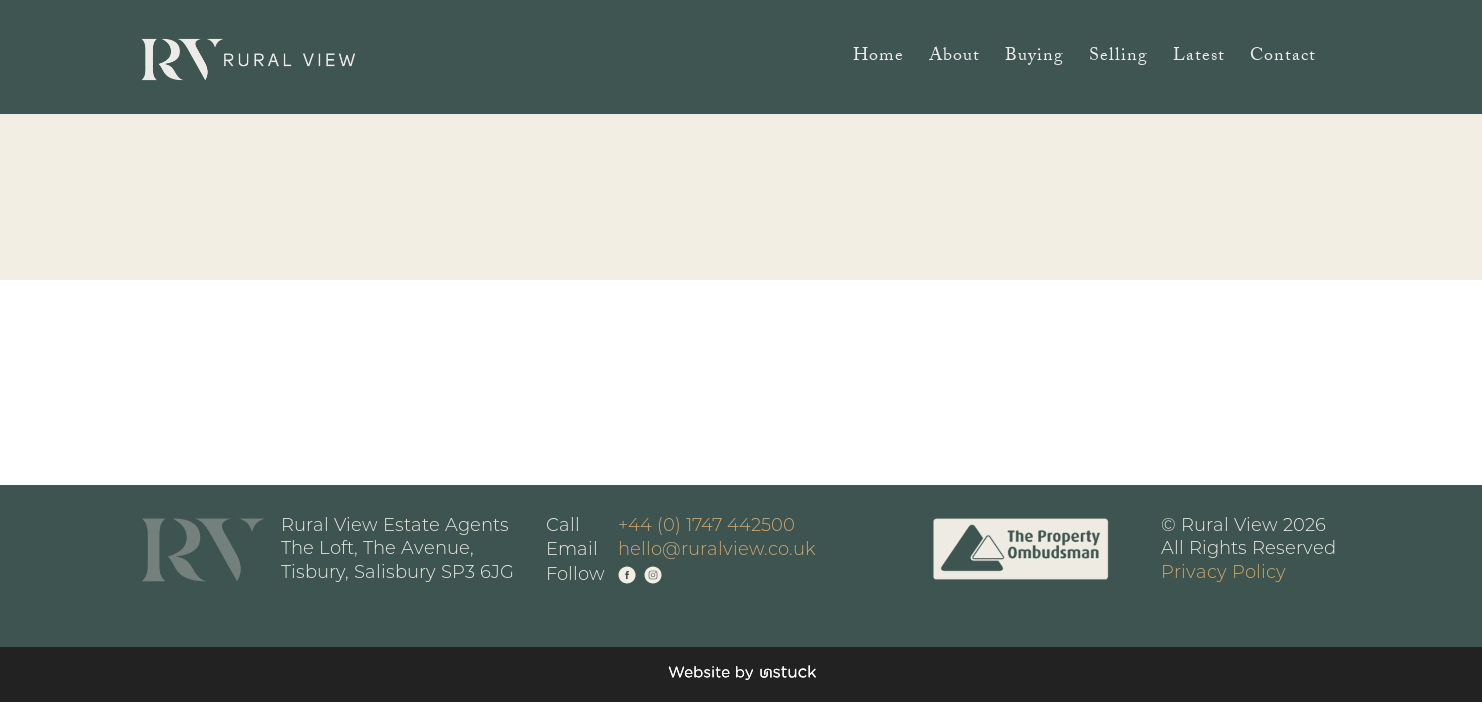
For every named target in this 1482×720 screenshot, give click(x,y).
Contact (1283, 59)
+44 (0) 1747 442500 (706, 526)
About (954, 59)
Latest (1199, 59)
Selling (1118, 59)
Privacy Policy (1223, 573)
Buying (1034, 59)
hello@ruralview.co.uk (717, 550)
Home (878, 59)
